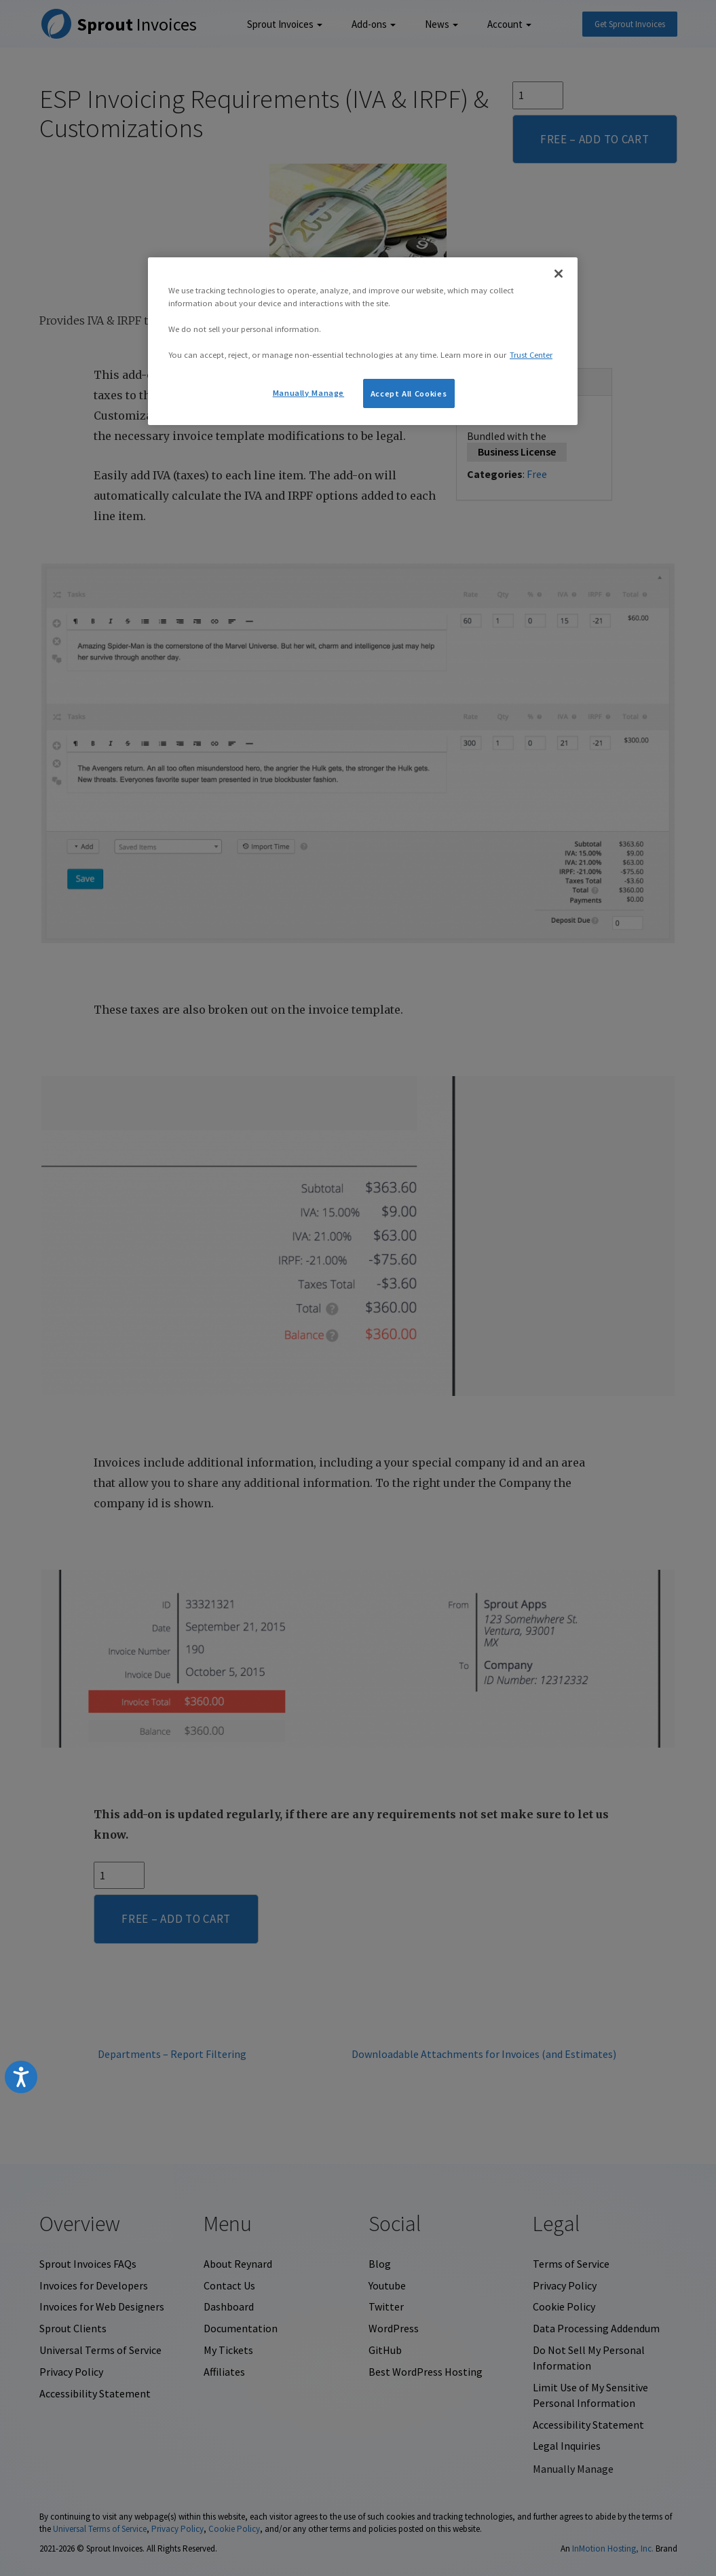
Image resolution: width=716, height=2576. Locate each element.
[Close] (558, 274)
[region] (363, 341)
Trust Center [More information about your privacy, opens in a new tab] (531, 355)
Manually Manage (308, 393)
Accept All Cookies (409, 393)
